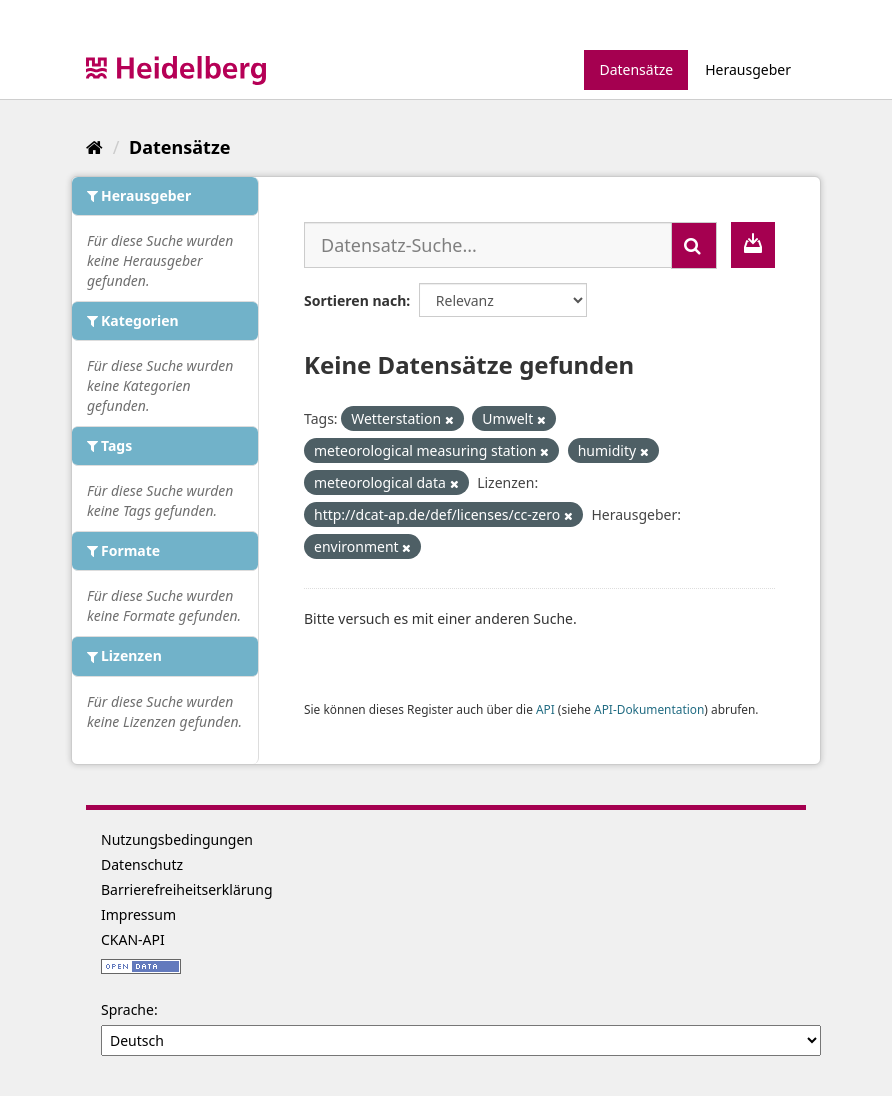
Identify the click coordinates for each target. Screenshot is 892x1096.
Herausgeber (748, 69)
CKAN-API (133, 939)
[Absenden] (694, 245)
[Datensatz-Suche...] (488, 245)
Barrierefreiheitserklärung (187, 889)
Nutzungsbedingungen (177, 839)
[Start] (94, 147)
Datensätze (636, 69)
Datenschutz (142, 864)
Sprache (127, 1009)
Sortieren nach (355, 300)
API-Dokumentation (649, 709)
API (545, 709)
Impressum (138, 914)
